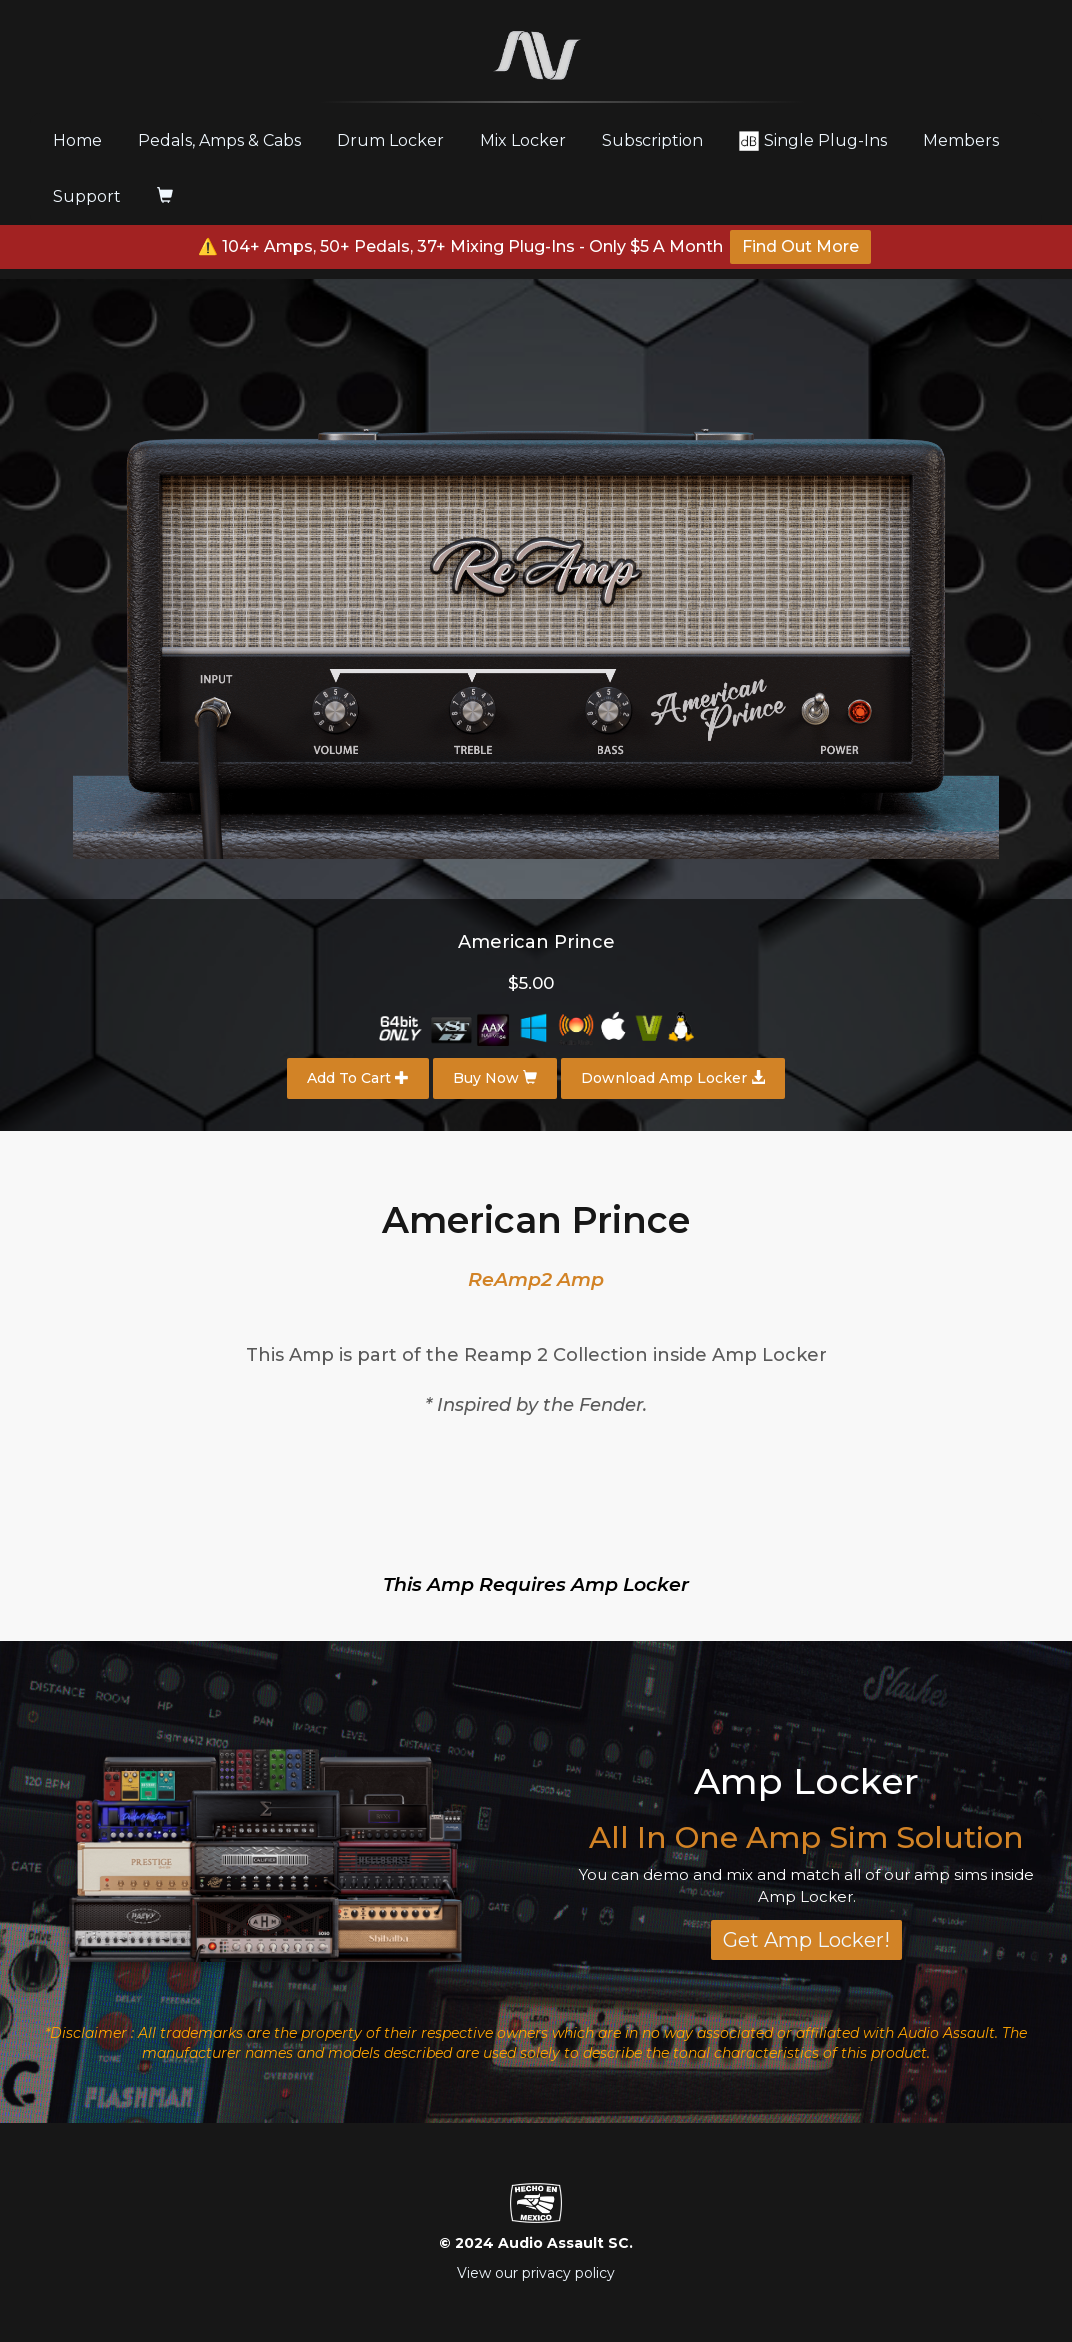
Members (961, 140)
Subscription (652, 140)
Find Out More (800, 246)
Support (87, 196)
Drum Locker (390, 140)
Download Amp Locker (673, 1078)
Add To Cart (358, 1078)
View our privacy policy (536, 2273)
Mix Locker (523, 140)
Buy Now (495, 1078)
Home (85, 140)
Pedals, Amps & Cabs (219, 140)
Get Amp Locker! (806, 1940)
